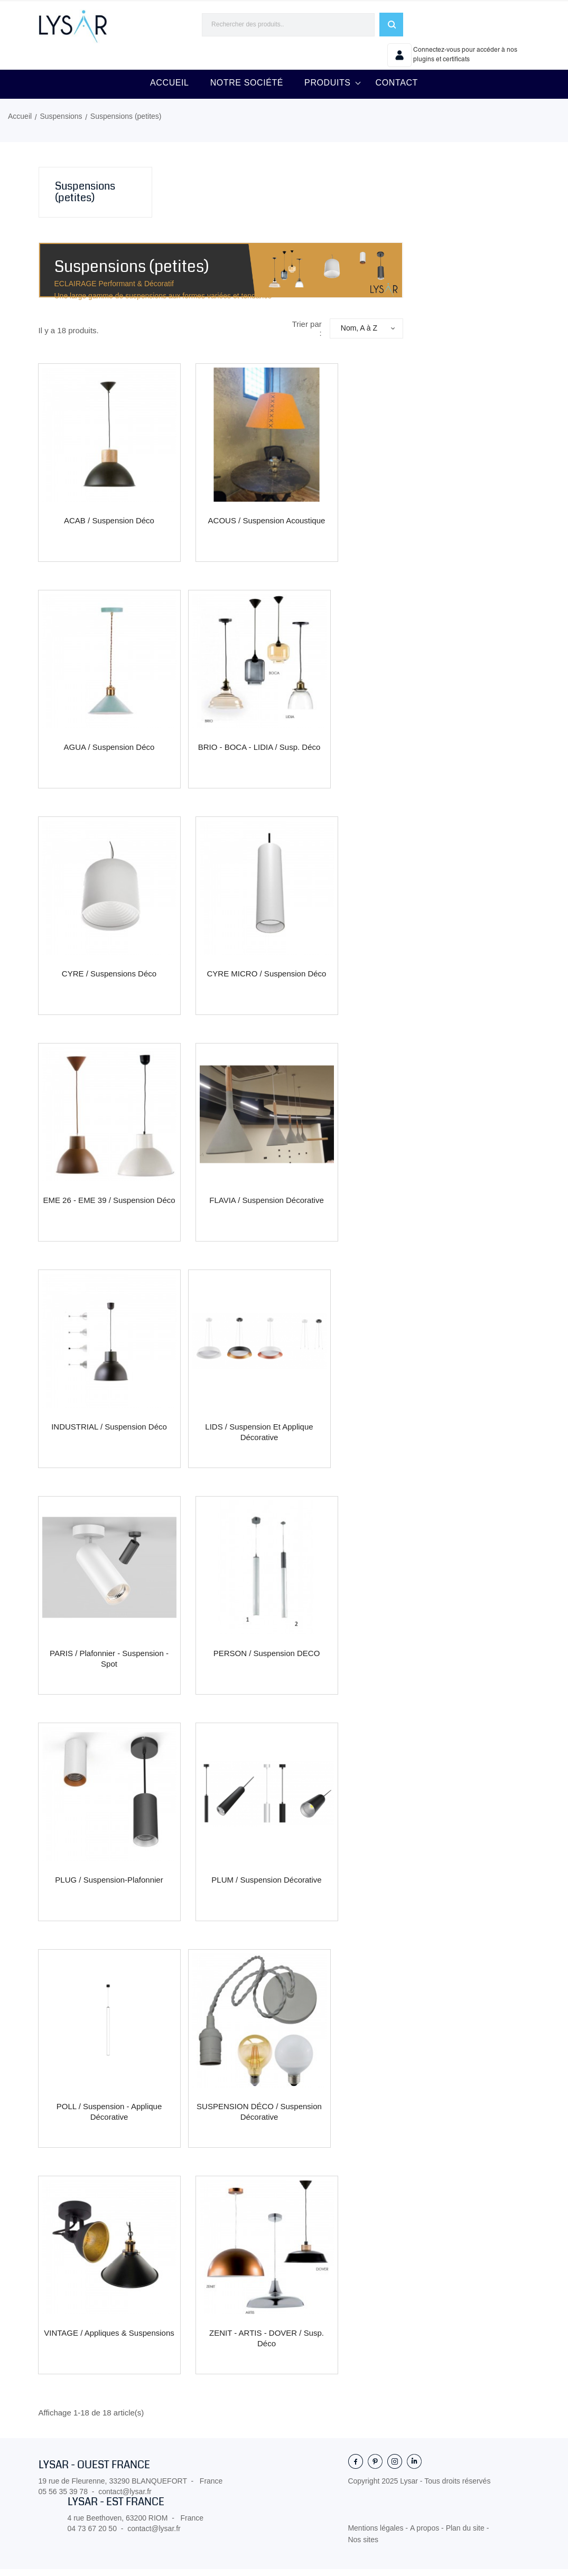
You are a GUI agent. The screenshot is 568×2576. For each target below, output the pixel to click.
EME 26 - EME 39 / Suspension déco (109, 1206)
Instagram (395, 2468)
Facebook (356, 2468)
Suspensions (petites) (85, 199)
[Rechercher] (288, 24)
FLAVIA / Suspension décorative (266, 1206)
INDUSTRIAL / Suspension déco (109, 1433)
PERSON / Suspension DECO (266, 1660)
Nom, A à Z (362, 335)
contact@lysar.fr (125, 2498)
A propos (425, 2535)
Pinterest (375, 2468)
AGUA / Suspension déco (109, 753)
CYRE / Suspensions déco (109, 980)
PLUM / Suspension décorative (266, 1886)
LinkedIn (414, 2468)
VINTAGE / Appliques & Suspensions (109, 2339)
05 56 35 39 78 (63, 2498)
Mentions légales (376, 2535)
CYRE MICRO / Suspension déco (267, 980)
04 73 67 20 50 (92, 2535)
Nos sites (363, 2546)
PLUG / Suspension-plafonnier (109, 1886)
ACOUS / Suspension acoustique (266, 527)
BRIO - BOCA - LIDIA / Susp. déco (259, 753)
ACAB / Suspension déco (109, 527)
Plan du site (466, 2535)
